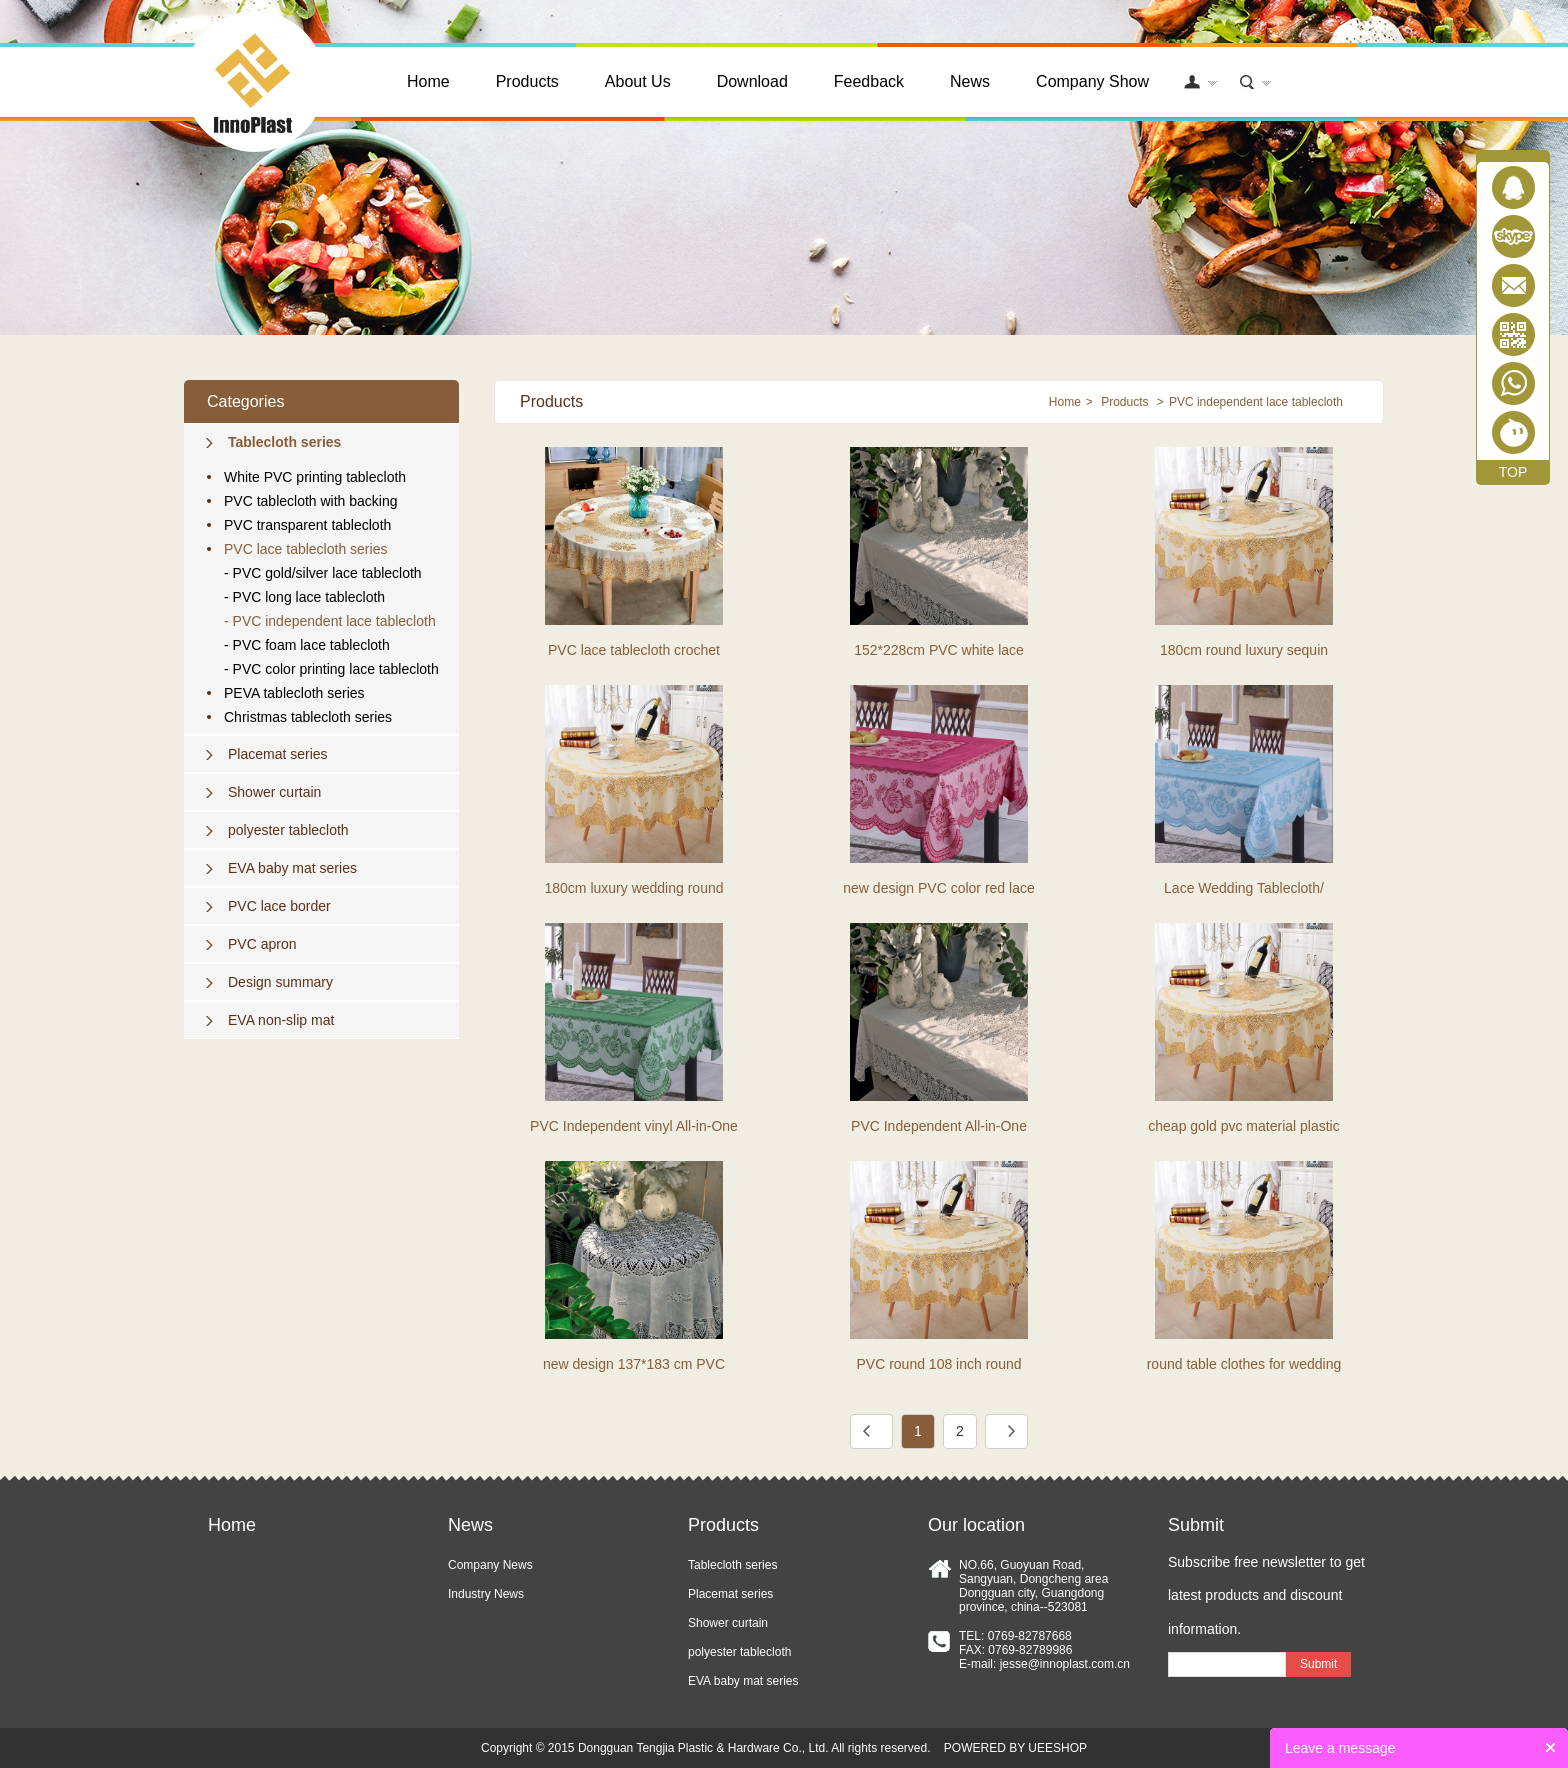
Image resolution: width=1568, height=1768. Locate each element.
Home (428, 81)
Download (752, 81)
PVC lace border (279, 906)
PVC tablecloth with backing (311, 501)
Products (527, 81)
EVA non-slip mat (281, 1020)
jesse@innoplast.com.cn (1065, 1664)
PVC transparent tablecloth (307, 525)
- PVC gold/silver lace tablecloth (323, 573)
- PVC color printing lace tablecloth (331, 669)
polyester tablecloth (288, 830)
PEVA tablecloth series (294, 693)
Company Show (1092, 81)
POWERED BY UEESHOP (1015, 1748)
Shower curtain (274, 792)
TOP (1513, 472)
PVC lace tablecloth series (305, 549)
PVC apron (262, 944)
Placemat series (278, 754)
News (970, 81)
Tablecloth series (284, 442)
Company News (490, 1565)
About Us (638, 81)
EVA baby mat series (292, 868)
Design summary (280, 982)
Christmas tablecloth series (308, 717)
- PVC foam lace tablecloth (307, 645)
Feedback (869, 81)
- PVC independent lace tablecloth (330, 621)
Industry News (486, 1594)
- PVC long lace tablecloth (304, 597)
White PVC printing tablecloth (315, 477)
